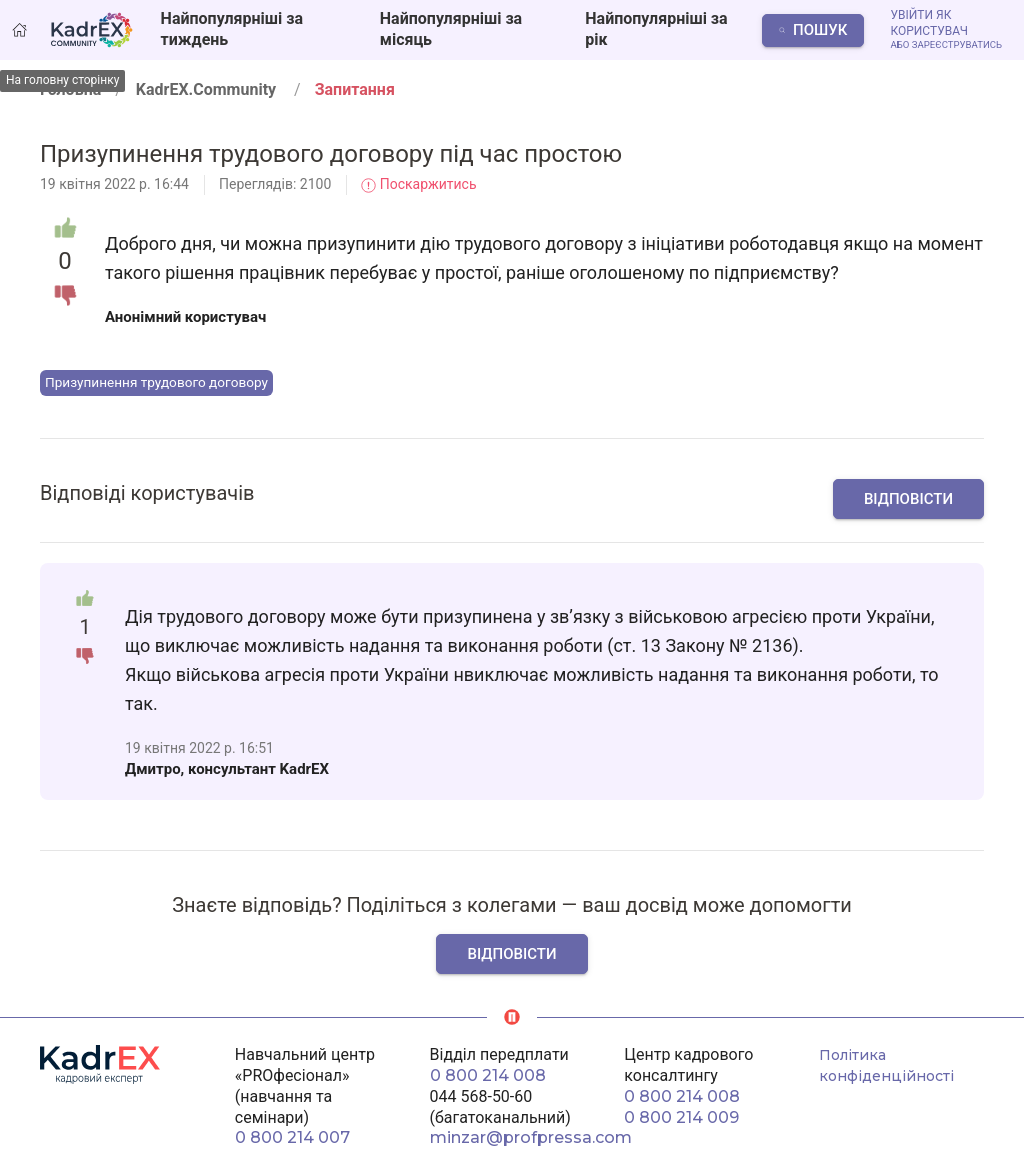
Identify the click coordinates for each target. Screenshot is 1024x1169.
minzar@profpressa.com (531, 1137)
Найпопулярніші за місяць (451, 29)
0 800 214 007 (292, 1137)
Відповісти (908, 499)
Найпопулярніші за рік (656, 29)
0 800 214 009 (681, 1117)
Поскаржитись (418, 184)
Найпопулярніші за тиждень (232, 29)
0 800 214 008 (488, 1075)
